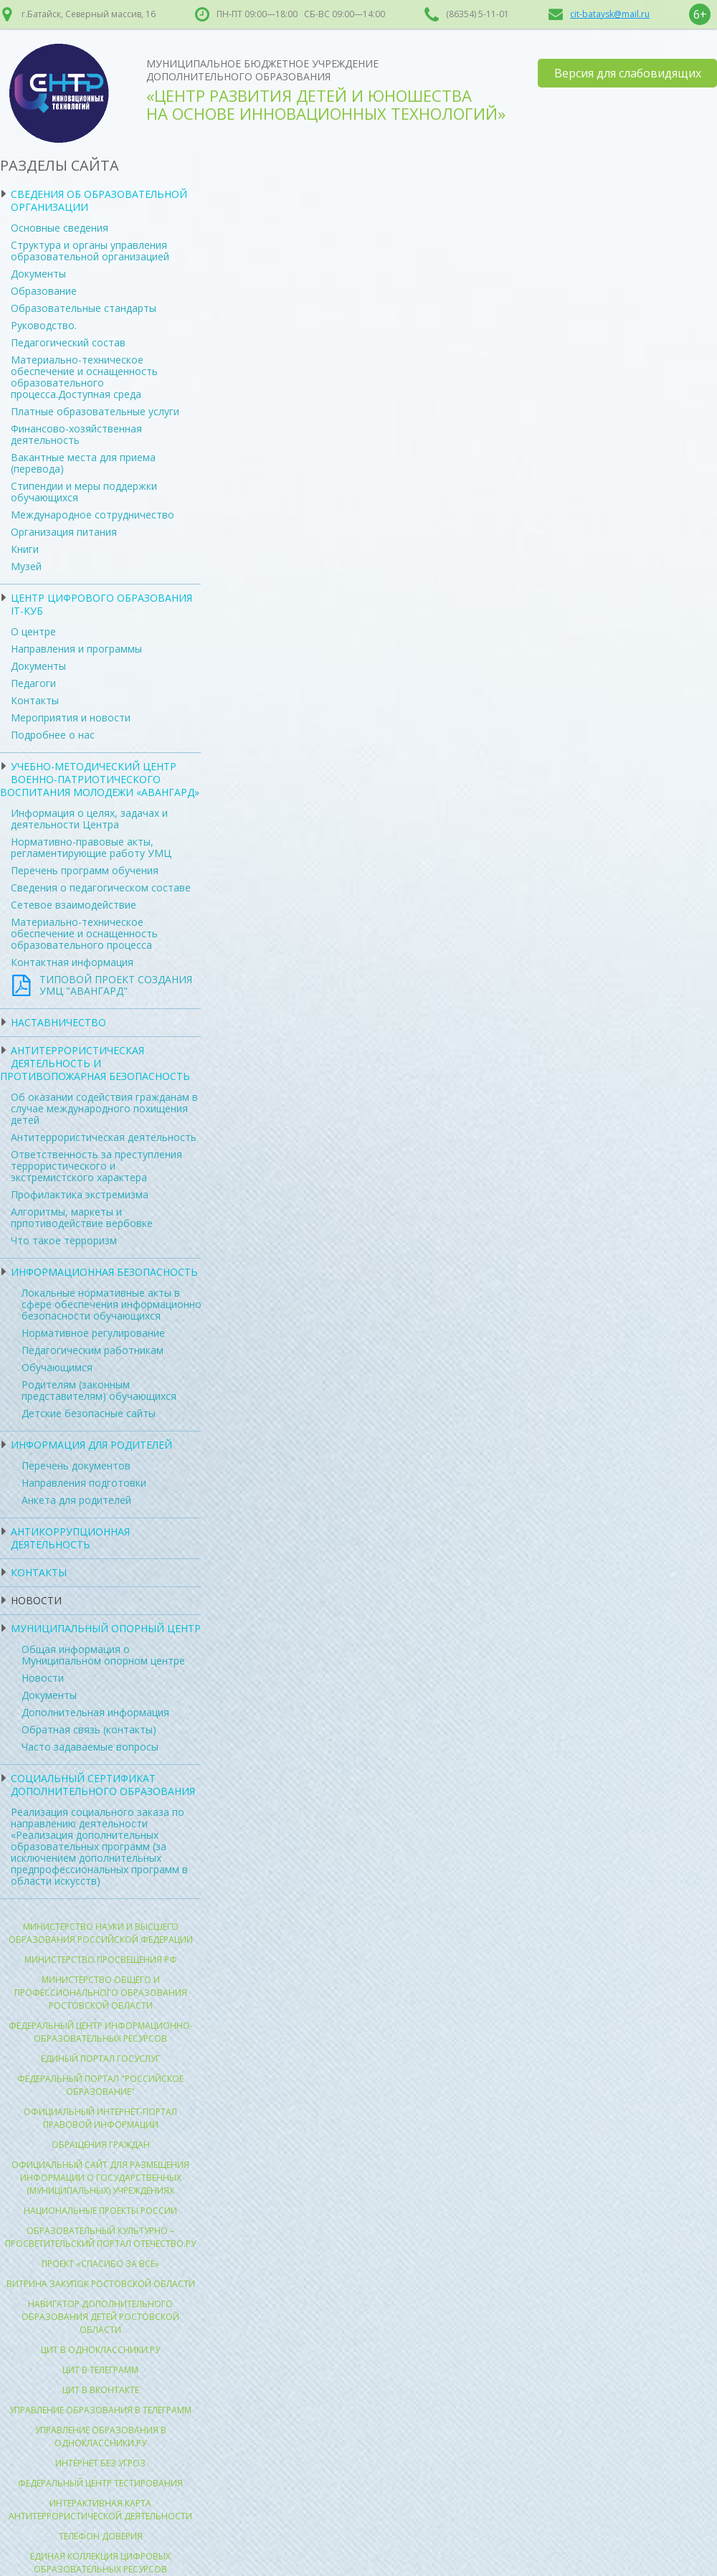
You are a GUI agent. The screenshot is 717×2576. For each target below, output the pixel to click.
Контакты (35, 700)
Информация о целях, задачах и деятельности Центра (89, 818)
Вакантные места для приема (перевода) (83, 462)
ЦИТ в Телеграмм (100, 2370)
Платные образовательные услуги (95, 411)
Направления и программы (76, 648)
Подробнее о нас (53, 735)
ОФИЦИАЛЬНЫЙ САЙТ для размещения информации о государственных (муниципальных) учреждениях (100, 2178)
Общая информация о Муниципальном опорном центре (103, 1654)
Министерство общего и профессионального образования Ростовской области (100, 1993)
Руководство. (44, 325)
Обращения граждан (101, 2145)
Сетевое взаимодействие (73, 904)
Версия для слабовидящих (627, 73)
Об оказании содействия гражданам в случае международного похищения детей (104, 1108)
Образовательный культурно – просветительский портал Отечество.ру (100, 2237)
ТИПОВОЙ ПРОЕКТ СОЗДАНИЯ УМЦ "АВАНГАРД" (115, 985)
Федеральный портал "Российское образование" (100, 2085)
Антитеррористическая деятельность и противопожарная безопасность (95, 1063)
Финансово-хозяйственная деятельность (76, 434)
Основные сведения (59, 228)
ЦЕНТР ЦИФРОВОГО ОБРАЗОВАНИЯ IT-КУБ (101, 604)
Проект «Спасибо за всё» (100, 2264)
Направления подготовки (84, 1483)
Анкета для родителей (76, 1500)
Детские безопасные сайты (89, 1413)
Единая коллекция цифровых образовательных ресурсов (100, 2562)
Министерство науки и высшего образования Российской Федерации (101, 1933)
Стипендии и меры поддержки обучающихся (84, 491)
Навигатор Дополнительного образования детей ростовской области (100, 2317)
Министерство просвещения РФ (100, 1960)
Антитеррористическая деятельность (103, 1137)
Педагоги (33, 683)
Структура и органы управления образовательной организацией (90, 250)
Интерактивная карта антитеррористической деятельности (100, 2509)
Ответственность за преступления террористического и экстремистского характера (96, 1165)
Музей (26, 566)
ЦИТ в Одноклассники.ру (100, 2350)
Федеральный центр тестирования (100, 2483)
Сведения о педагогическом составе (101, 887)
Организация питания (64, 532)
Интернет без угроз (100, 2463)
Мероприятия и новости (70, 717)
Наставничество (58, 1022)
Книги (25, 549)
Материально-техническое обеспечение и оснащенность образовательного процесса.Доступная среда (84, 377)
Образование (44, 291)
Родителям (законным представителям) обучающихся (99, 1390)
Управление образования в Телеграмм (100, 2410)
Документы (38, 273)
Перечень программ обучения (84, 870)
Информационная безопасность (104, 1272)
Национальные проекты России (100, 2211)
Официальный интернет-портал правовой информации (100, 2118)
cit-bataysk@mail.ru (610, 14)
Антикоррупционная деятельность (70, 1538)
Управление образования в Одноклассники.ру (100, 2436)
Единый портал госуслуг (100, 2058)
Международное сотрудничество (92, 514)
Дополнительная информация (95, 1712)
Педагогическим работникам (92, 1350)
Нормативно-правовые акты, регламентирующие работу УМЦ (91, 847)
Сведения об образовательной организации (99, 200)
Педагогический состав (68, 342)
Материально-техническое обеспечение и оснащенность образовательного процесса (84, 933)
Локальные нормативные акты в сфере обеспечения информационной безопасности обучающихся (114, 1304)
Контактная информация (72, 962)
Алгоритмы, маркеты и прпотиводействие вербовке (82, 1217)
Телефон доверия (101, 2536)
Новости (36, 1600)
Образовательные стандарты (83, 308)
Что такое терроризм (64, 1240)
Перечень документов (76, 1465)
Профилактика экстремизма (79, 1194)
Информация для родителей (91, 1445)
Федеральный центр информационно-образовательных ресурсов (101, 2032)
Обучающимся (57, 1367)
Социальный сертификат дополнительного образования (103, 1784)
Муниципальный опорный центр (106, 1628)
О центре (33, 631)
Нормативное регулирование (93, 1333)
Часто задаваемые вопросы (90, 1746)
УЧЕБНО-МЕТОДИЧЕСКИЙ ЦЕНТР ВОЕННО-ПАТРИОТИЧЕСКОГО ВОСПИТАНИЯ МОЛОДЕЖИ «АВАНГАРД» (99, 779)
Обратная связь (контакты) (89, 1729)
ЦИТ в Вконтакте (100, 2390)
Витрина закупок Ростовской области (100, 2284)
